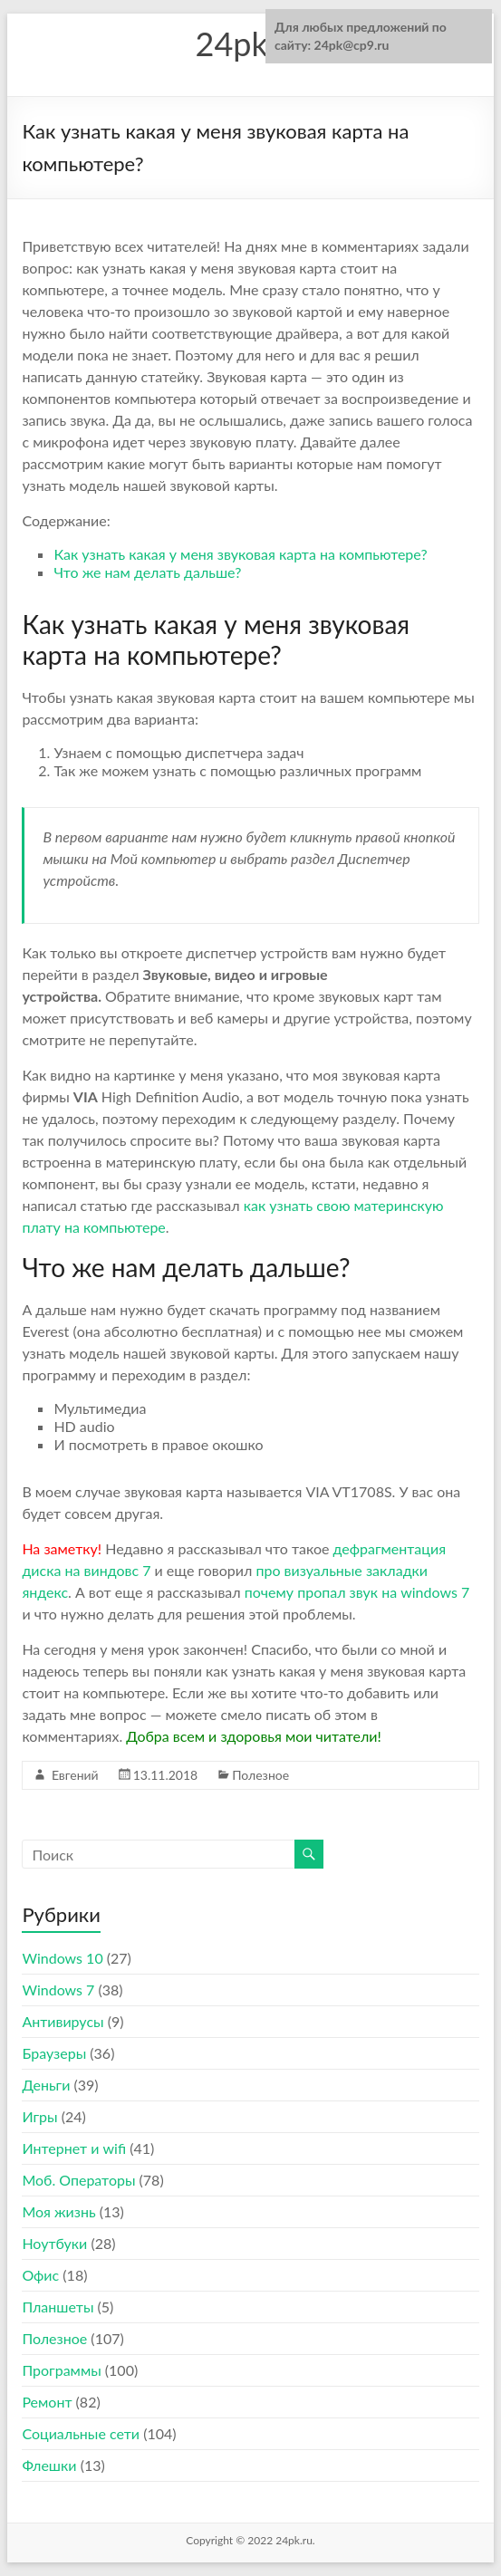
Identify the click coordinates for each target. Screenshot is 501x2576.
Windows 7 (58, 1989)
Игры (39, 2116)
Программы (61, 2370)
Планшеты (57, 2306)
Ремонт (47, 2401)
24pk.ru (251, 43)
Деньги (46, 2084)
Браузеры (54, 2053)
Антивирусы (62, 2021)
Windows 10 (62, 1957)
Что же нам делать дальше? (147, 572)
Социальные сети (81, 2433)
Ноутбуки (54, 2243)
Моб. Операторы (78, 2179)
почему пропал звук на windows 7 (357, 1591)
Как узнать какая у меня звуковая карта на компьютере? (240, 553)
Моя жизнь (58, 2211)
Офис (40, 2274)
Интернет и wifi (74, 2148)
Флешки (49, 2465)
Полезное (260, 1775)
